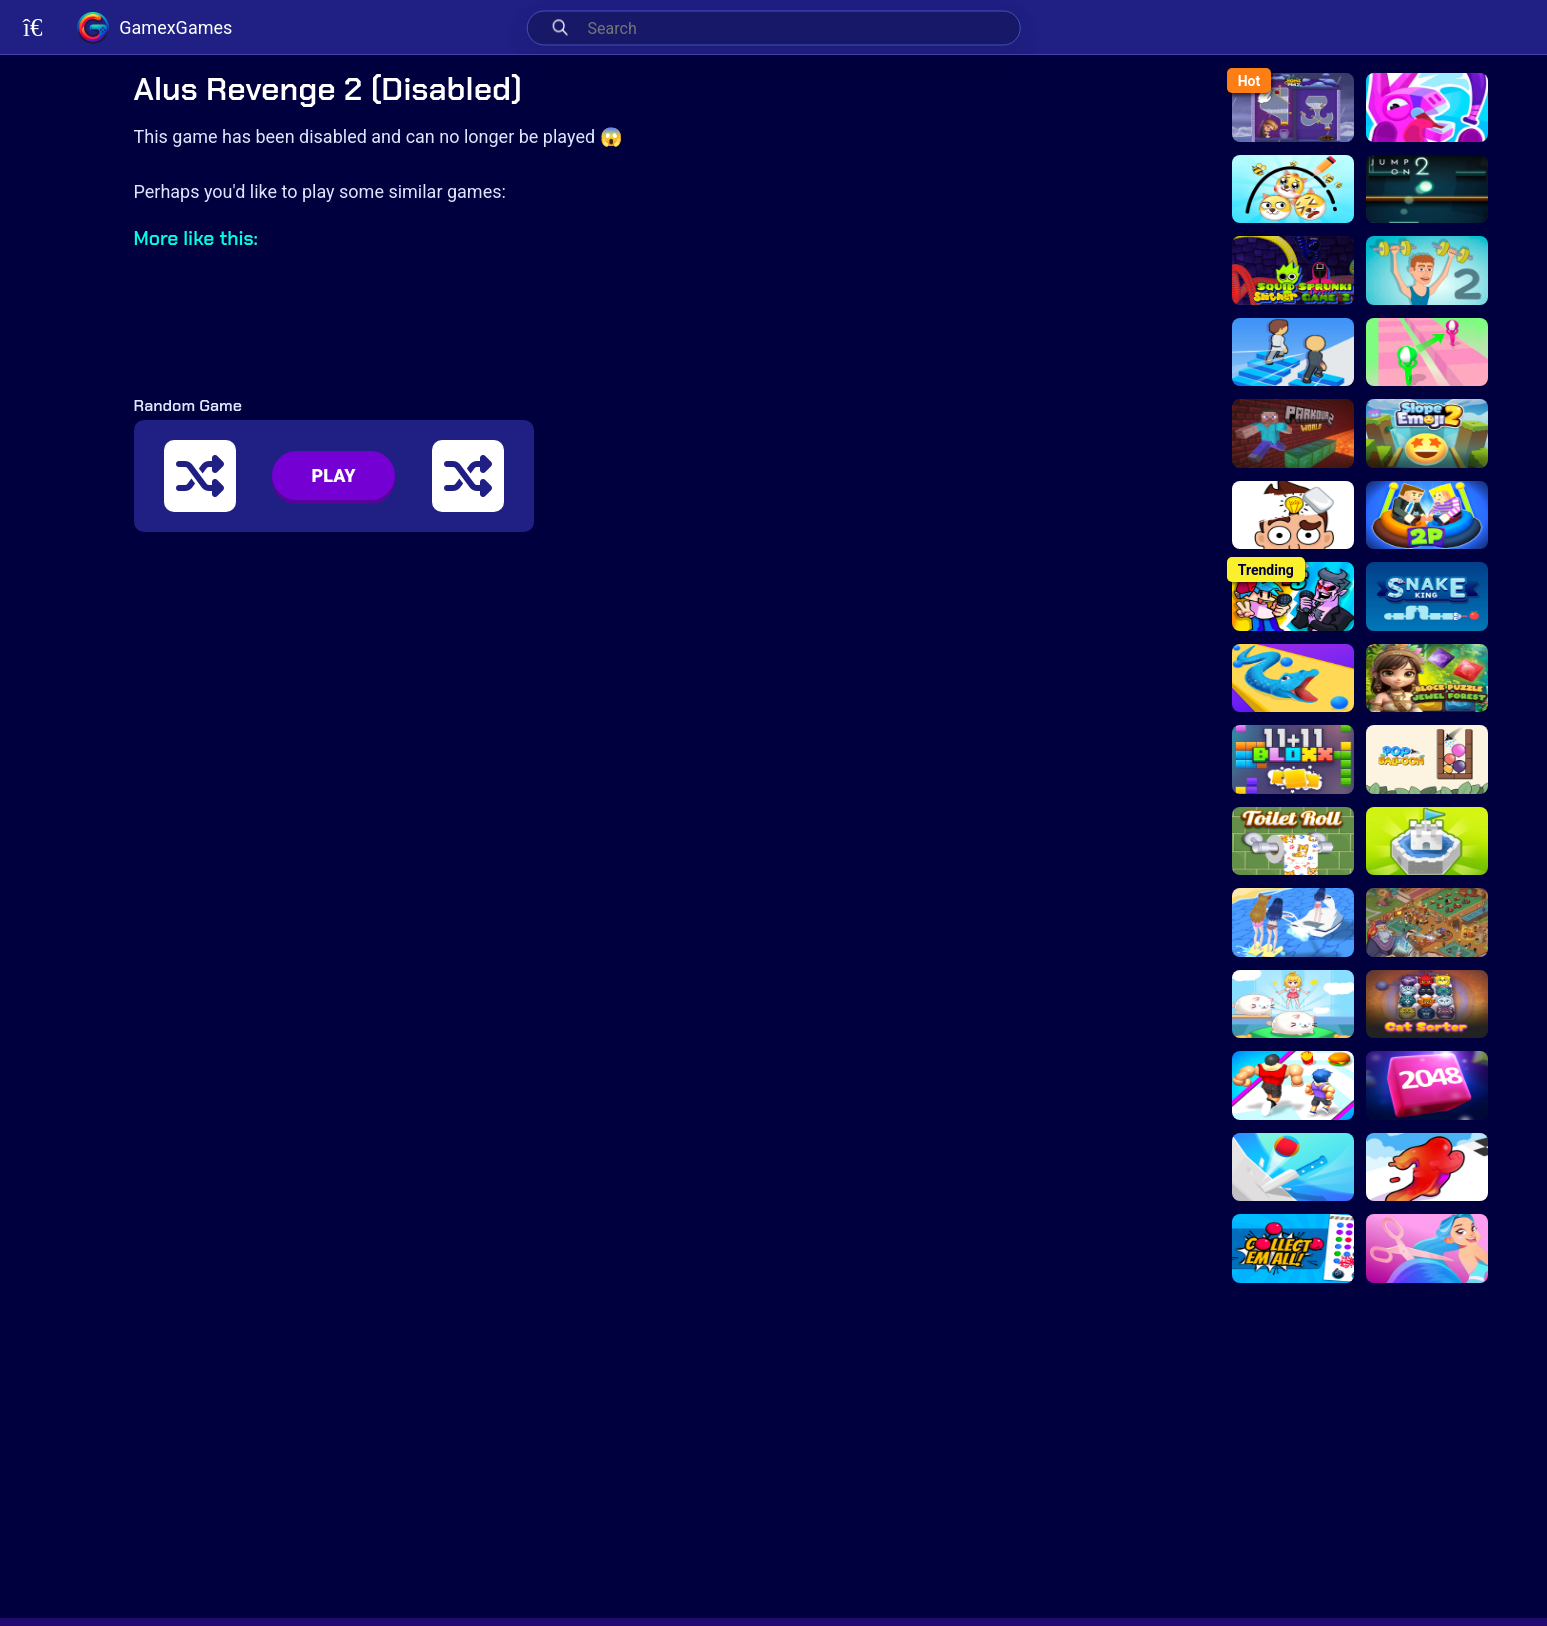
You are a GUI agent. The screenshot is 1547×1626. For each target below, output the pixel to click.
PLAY (334, 475)
